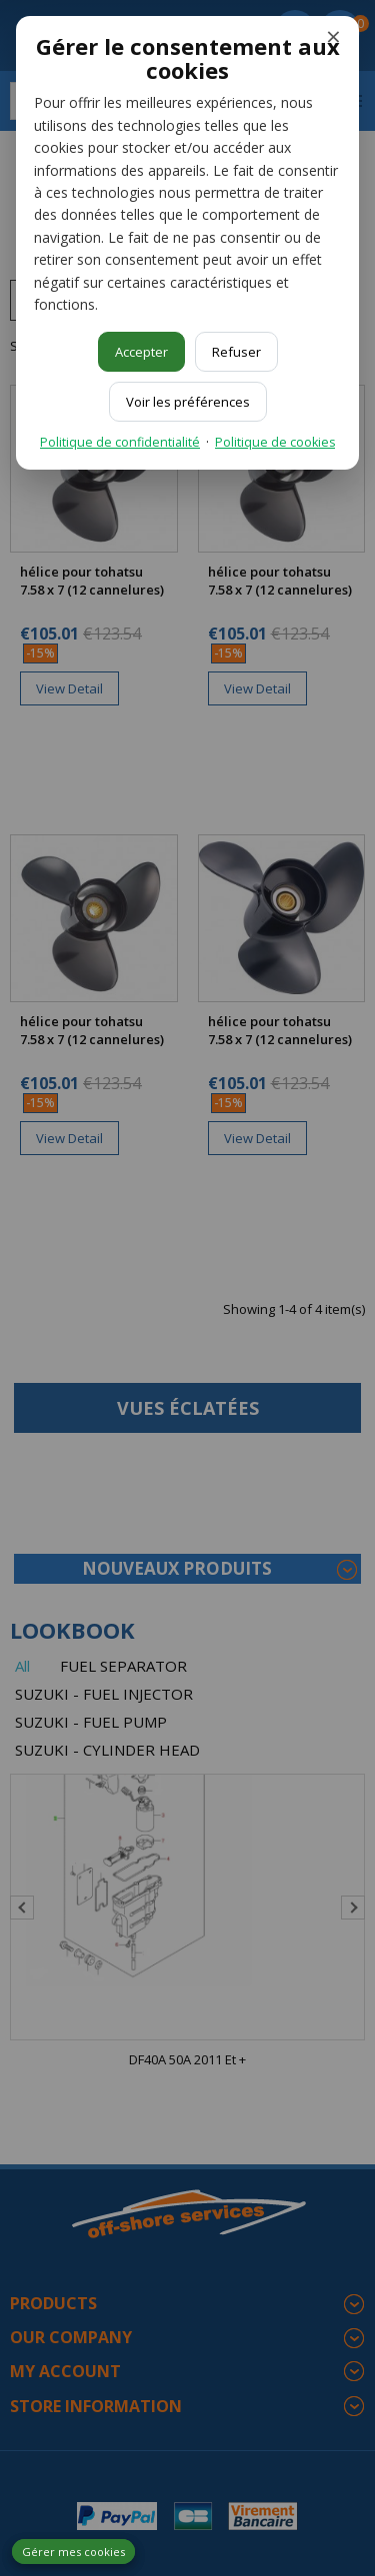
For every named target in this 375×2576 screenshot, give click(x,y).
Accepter (141, 352)
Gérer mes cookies (73, 2551)
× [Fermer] (333, 36)
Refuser (236, 352)
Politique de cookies (275, 442)
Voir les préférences (188, 402)
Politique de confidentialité (120, 442)
